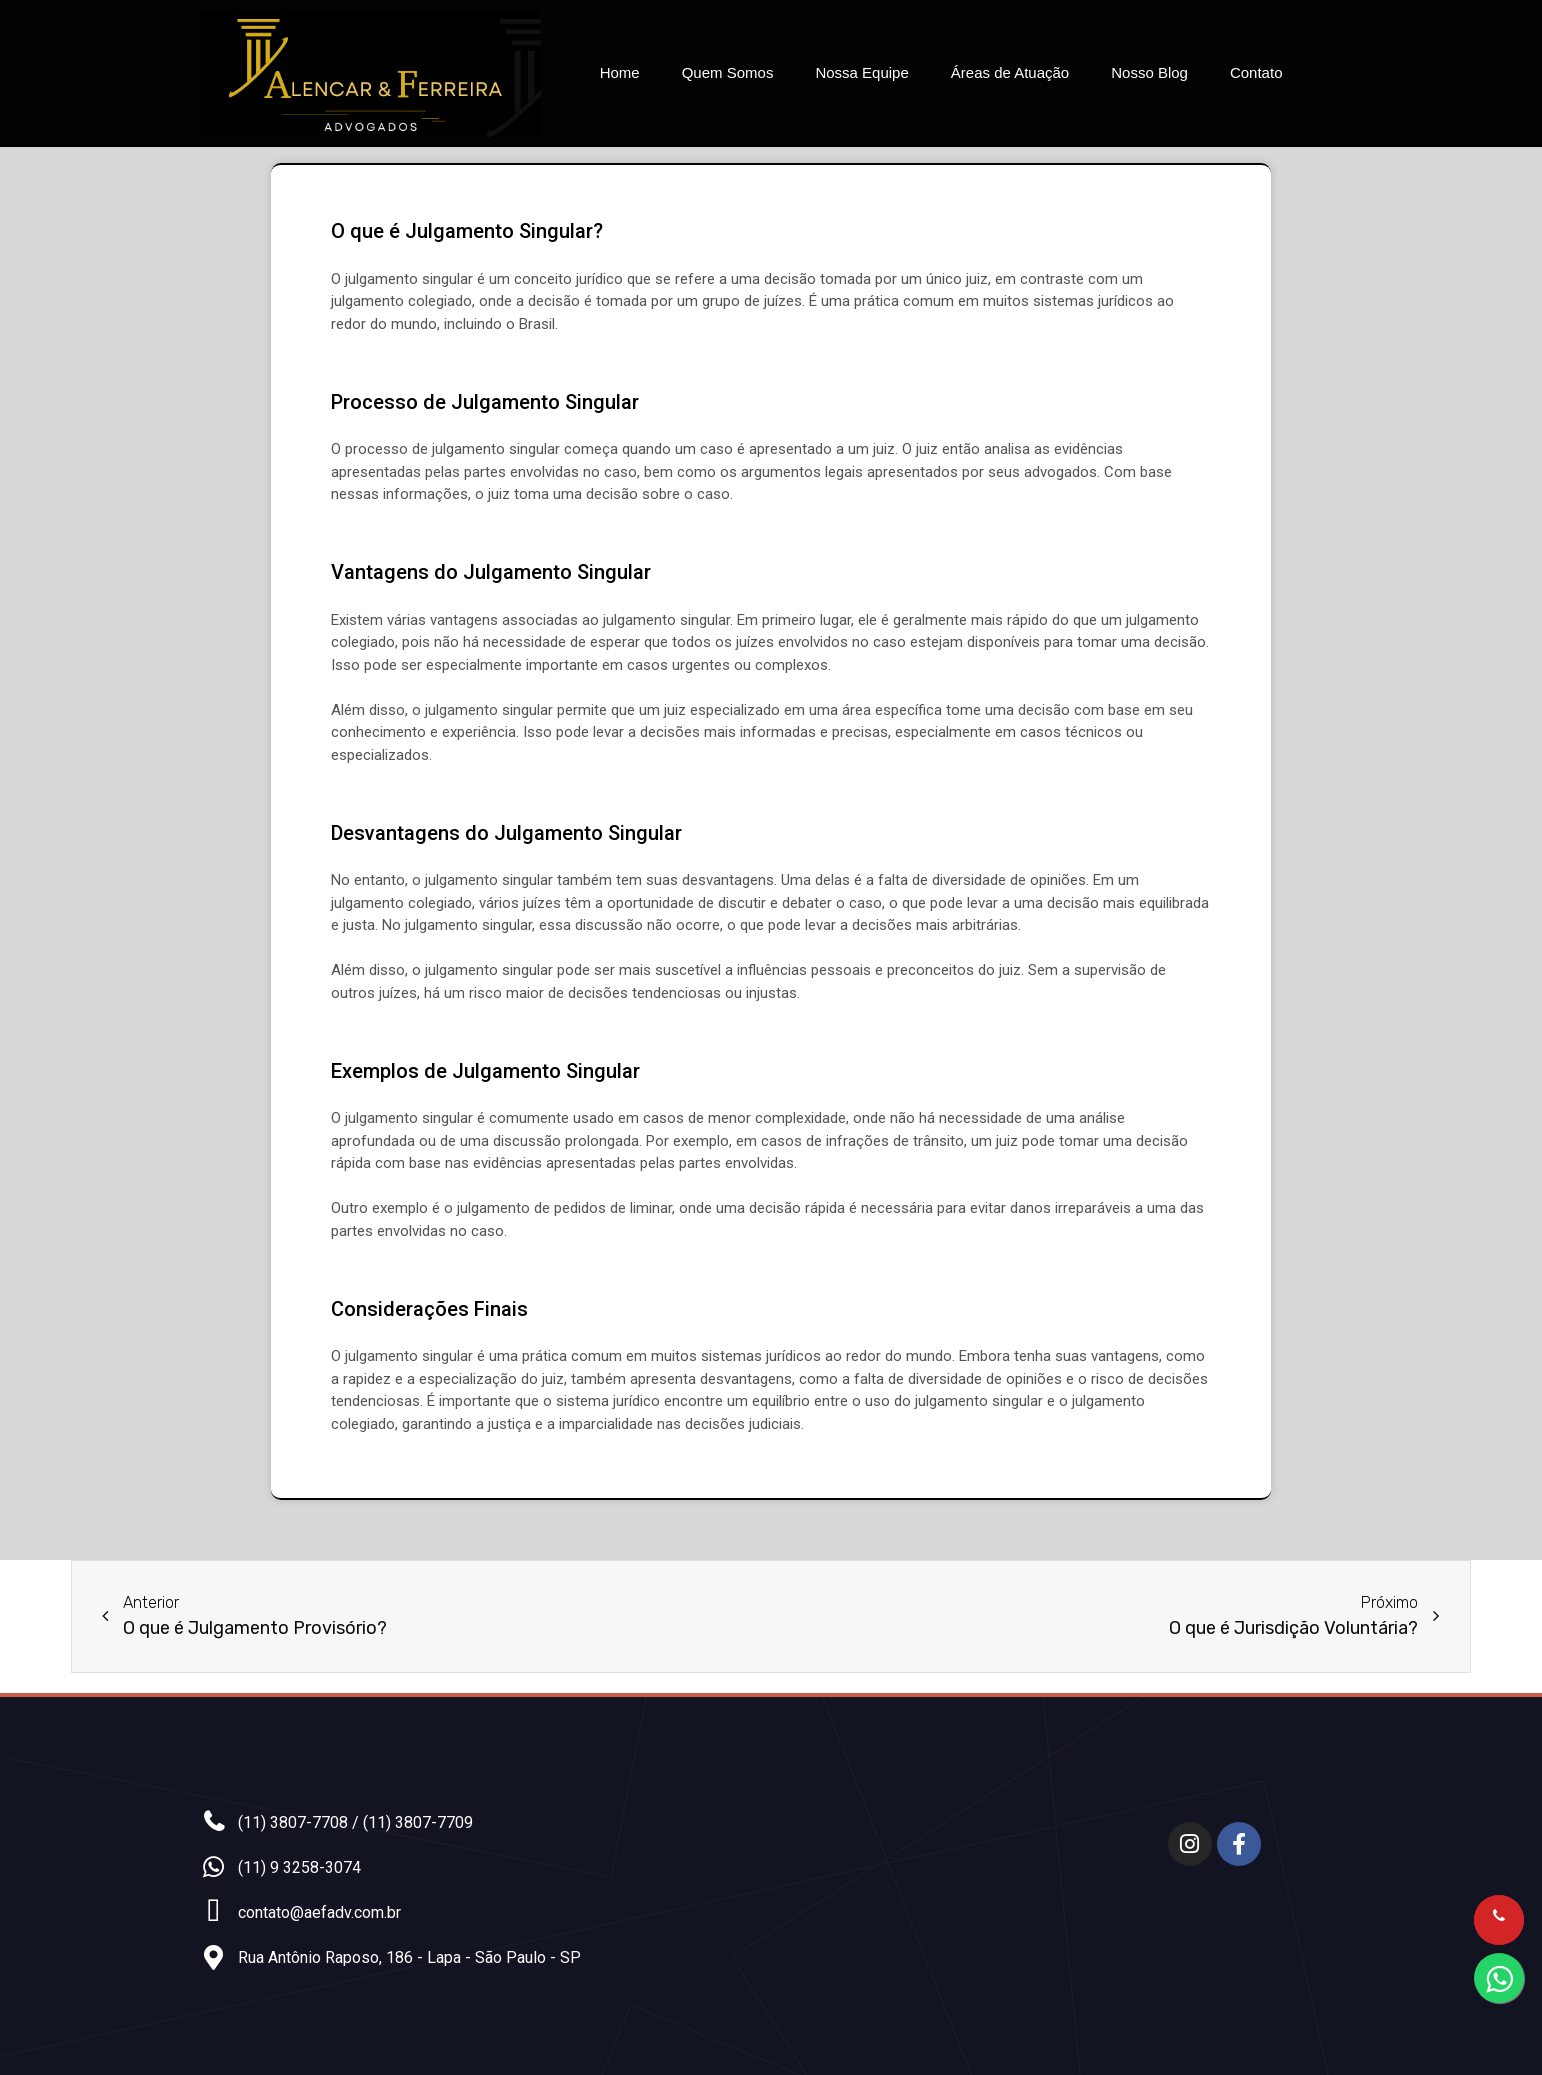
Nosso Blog (1149, 72)
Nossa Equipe (861, 72)
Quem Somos (728, 72)
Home (620, 72)
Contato (1256, 72)
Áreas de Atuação (1010, 72)
